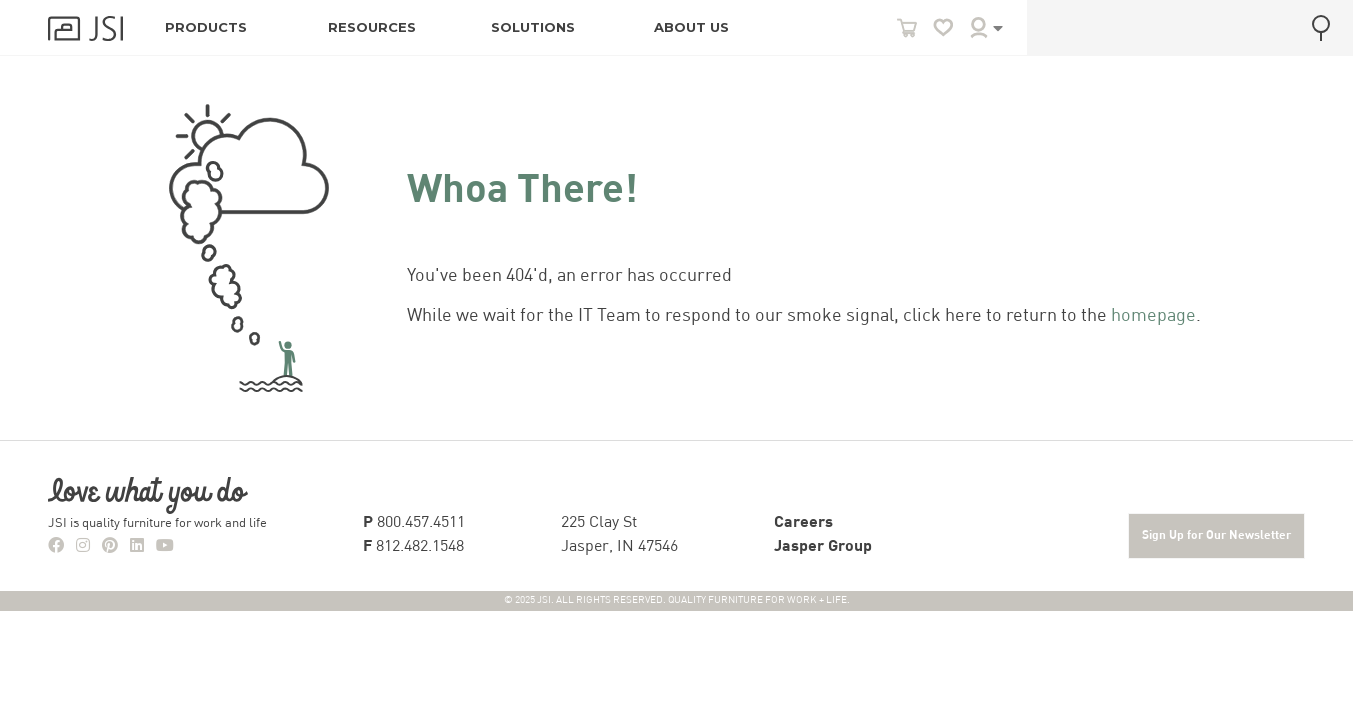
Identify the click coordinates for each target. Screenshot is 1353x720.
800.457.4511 (414, 523)
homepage (1153, 316)
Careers (803, 523)
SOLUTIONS (533, 27)
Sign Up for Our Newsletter (1216, 536)
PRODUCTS (206, 27)
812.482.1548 (413, 547)
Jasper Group (823, 547)
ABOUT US (691, 27)
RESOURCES (372, 27)
